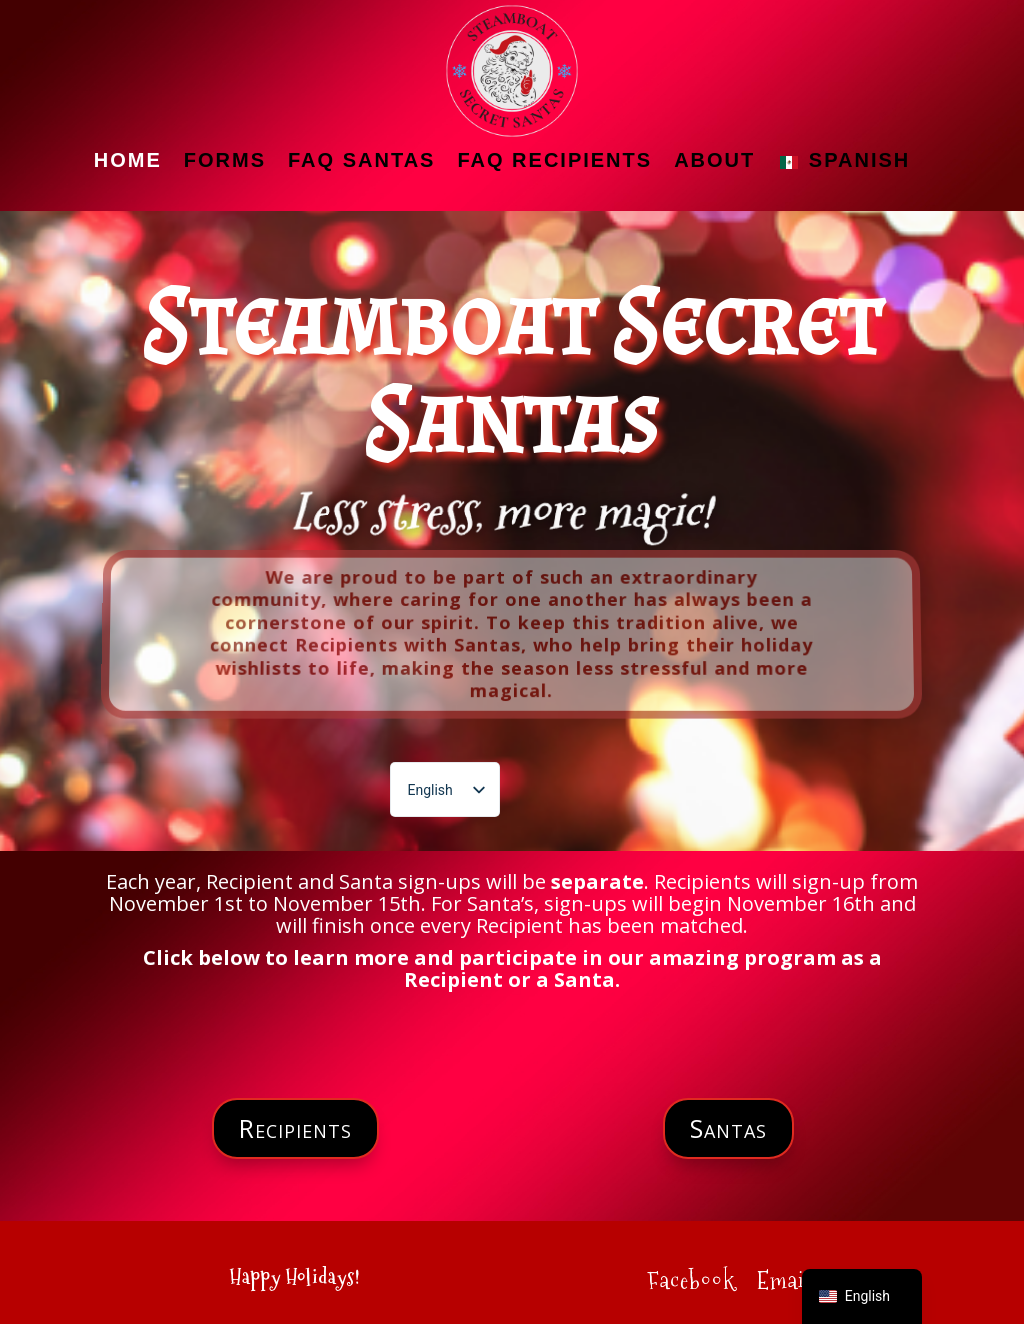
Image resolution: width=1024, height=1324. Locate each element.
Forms (225, 160)
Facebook (691, 1285)
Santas (728, 1128)
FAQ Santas (361, 160)
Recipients (295, 1128)
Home (128, 160)
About (714, 160)
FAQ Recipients (554, 160)
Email (783, 1285)
